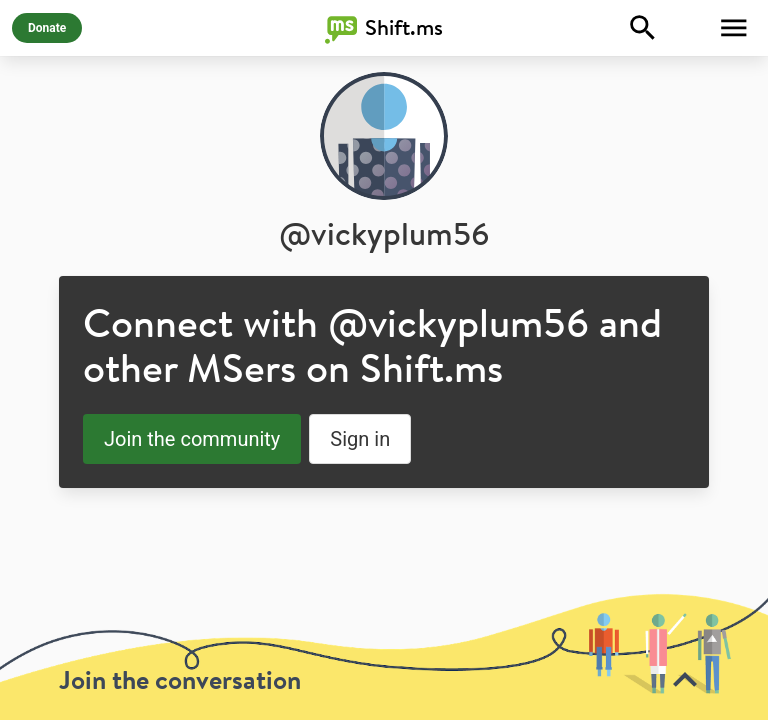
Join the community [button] (192, 439)
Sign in (360, 439)
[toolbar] (384, 656)
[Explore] (643, 28)
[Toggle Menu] (734, 28)
